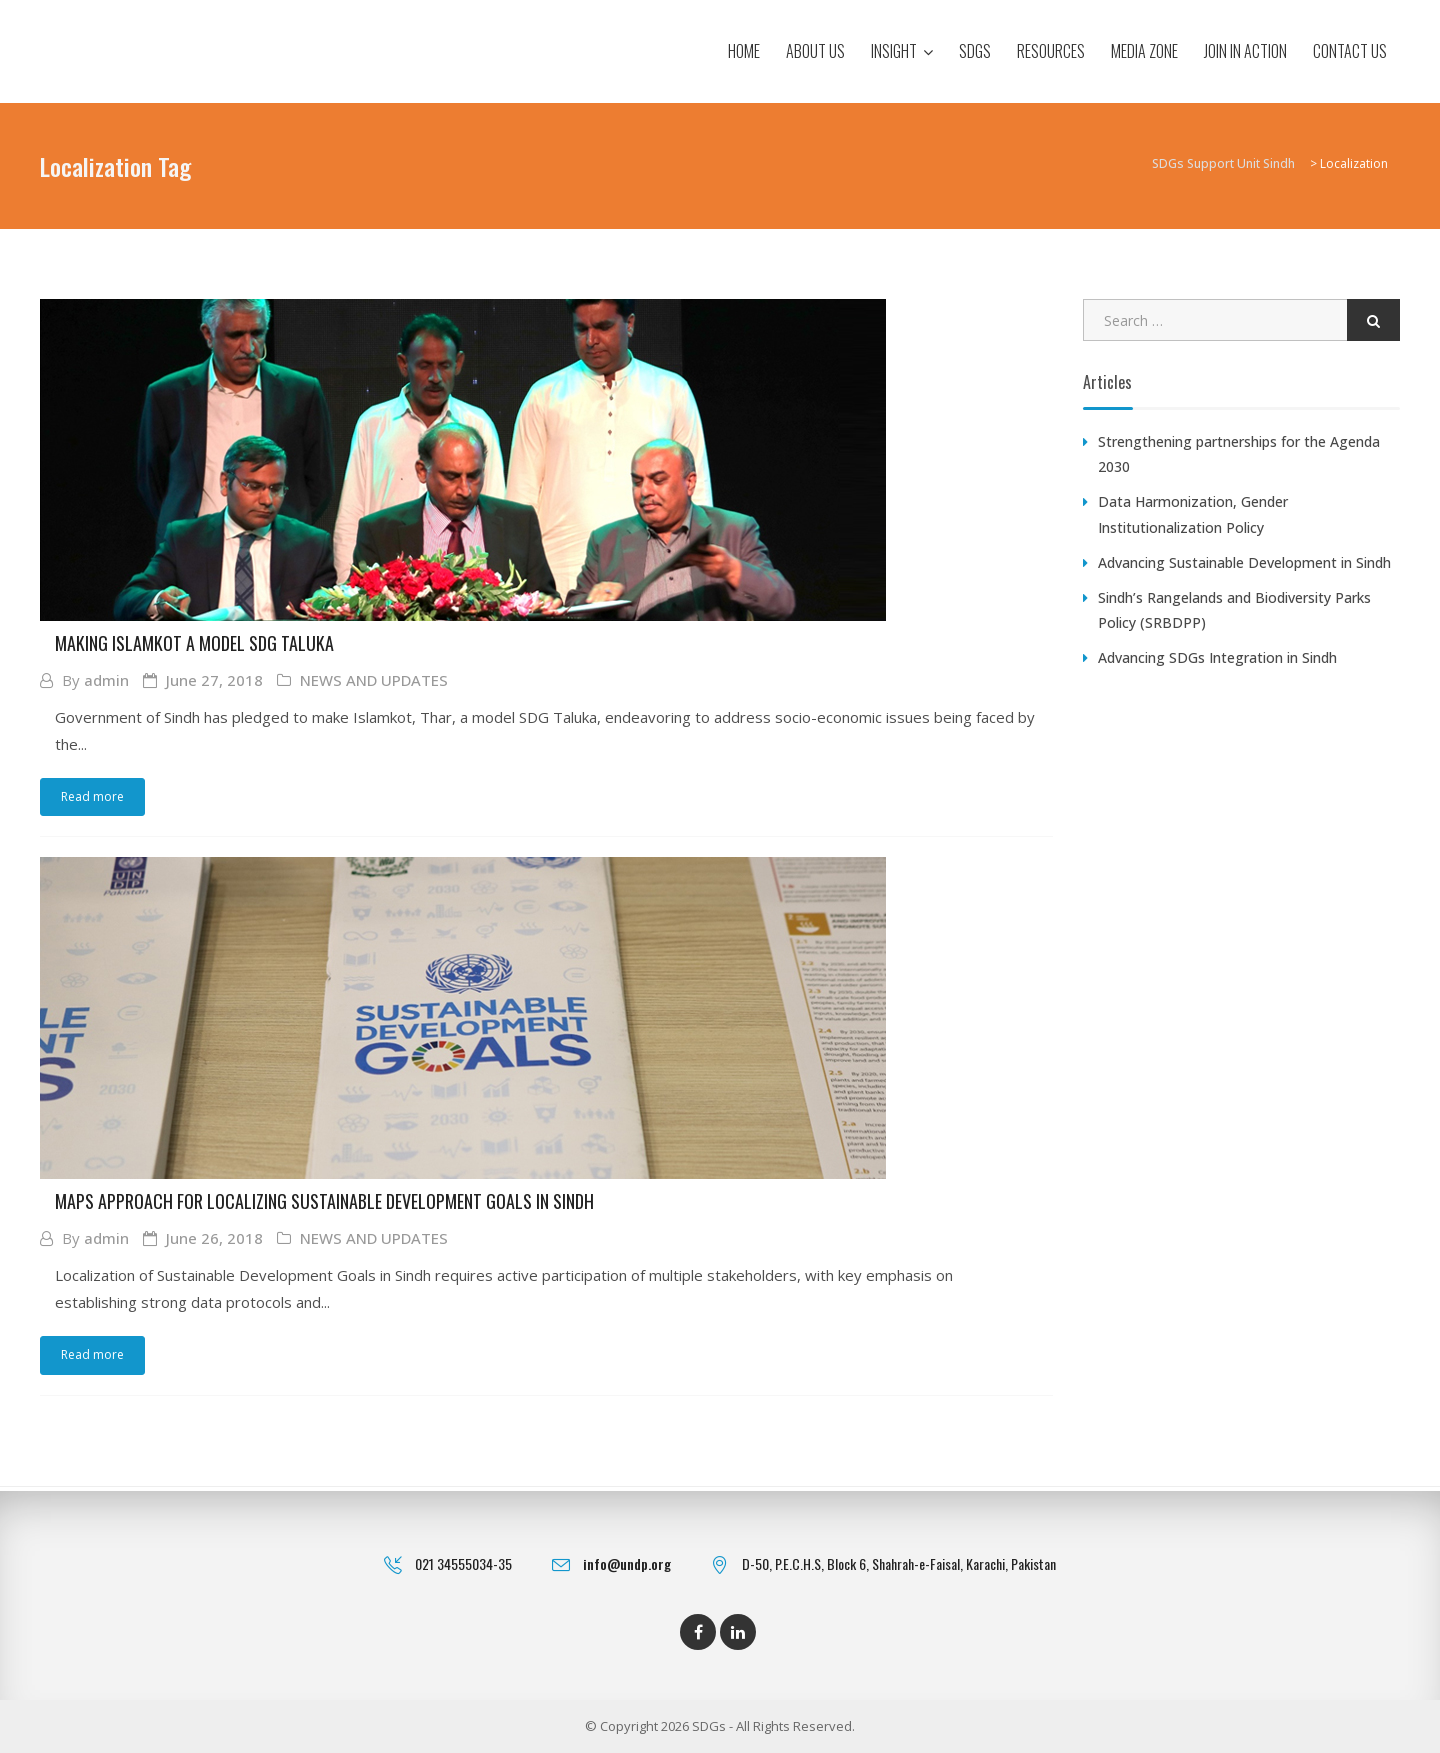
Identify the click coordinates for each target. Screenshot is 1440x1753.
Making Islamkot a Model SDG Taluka (194, 643)
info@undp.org (627, 1563)
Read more (92, 796)
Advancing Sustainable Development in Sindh (1244, 562)
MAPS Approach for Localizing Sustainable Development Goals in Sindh (324, 1201)
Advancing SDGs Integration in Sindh (1217, 657)
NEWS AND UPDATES (374, 680)
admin (106, 680)
